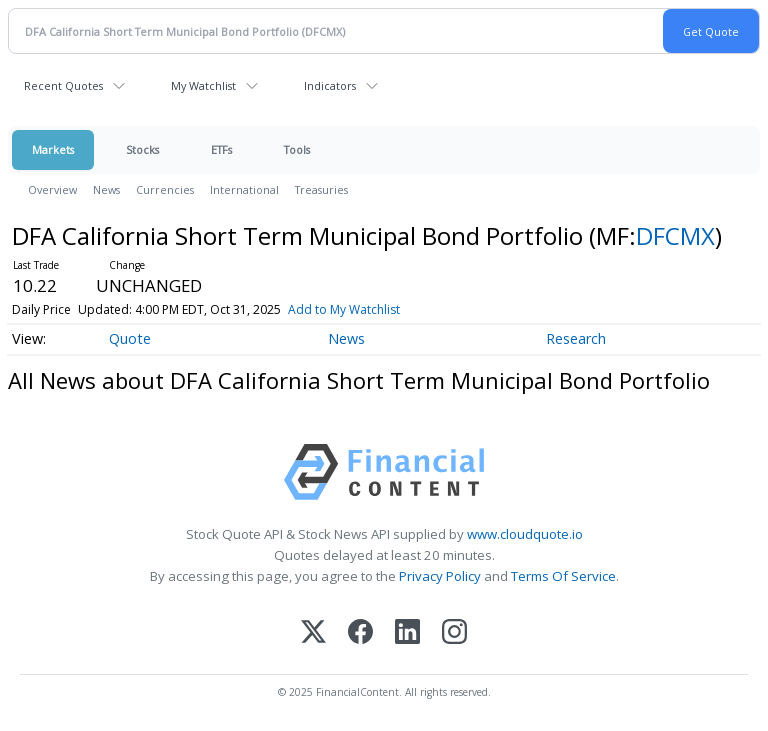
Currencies (165, 189)
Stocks (142, 149)
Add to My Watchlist (344, 309)
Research (576, 338)
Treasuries (321, 189)
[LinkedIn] (407, 633)
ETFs (221, 149)
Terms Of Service (563, 576)
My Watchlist (203, 85)
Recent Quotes (63, 85)
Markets (53, 149)
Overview (52, 189)
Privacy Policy (440, 576)
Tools (297, 149)
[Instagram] (454, 633)
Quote (130, 338)
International (244, 189)
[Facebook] (360, 633)
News (106, 189)
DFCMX (675, 235)
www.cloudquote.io (525, 534)
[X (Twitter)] (313, 633)
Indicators (330, 85)
